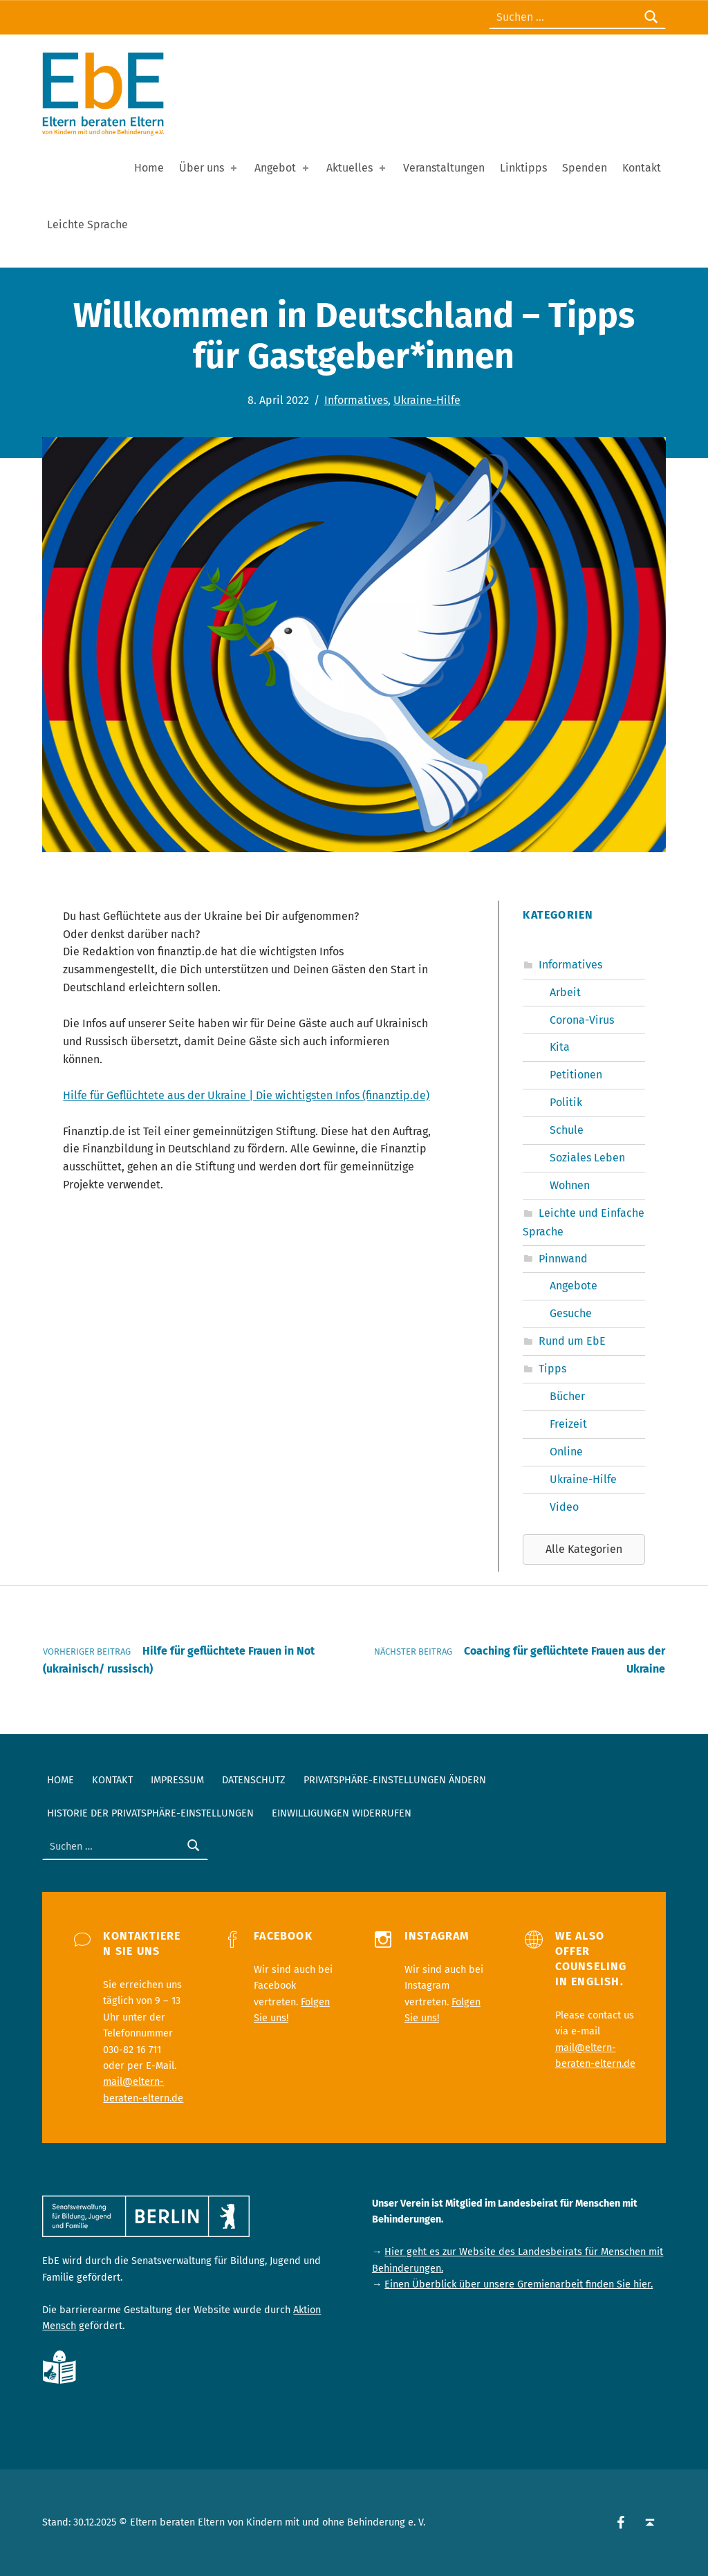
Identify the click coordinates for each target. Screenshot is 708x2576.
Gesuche (571, 1313)
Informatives (356, 400)
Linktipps (523, 167)
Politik (566, 1102)
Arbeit (565, 992)
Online (566, 1451)
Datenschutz (254, 1780)
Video (564, 1507)
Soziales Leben (587, 1157)
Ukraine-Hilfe (426, 400)
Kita (560, 1047)
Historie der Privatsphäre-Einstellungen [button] (150, 1813)
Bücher (567, 1396)
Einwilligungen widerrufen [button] (341, 1813)
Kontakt (641, 167)
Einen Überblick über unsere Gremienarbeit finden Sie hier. (518, 2284)
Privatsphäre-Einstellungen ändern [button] (395, 1780)
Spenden (584, 167)
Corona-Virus (582, 1020)
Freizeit (568, 1423)
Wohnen (570, 1185)
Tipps (552, 1368)
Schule (567, 1130)
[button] (583, 1549)
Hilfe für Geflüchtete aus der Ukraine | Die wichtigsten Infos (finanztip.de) (246, 1095)
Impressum (177, 1780)
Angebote (573, 1285)
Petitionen (576, 1074)
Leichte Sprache (87, 224)
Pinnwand (563, 1258)
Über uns (209, 167)
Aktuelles (357, 167)
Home (149, 167)
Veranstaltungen (444, 167)
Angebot (282, 167)
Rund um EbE (572, 1340)
